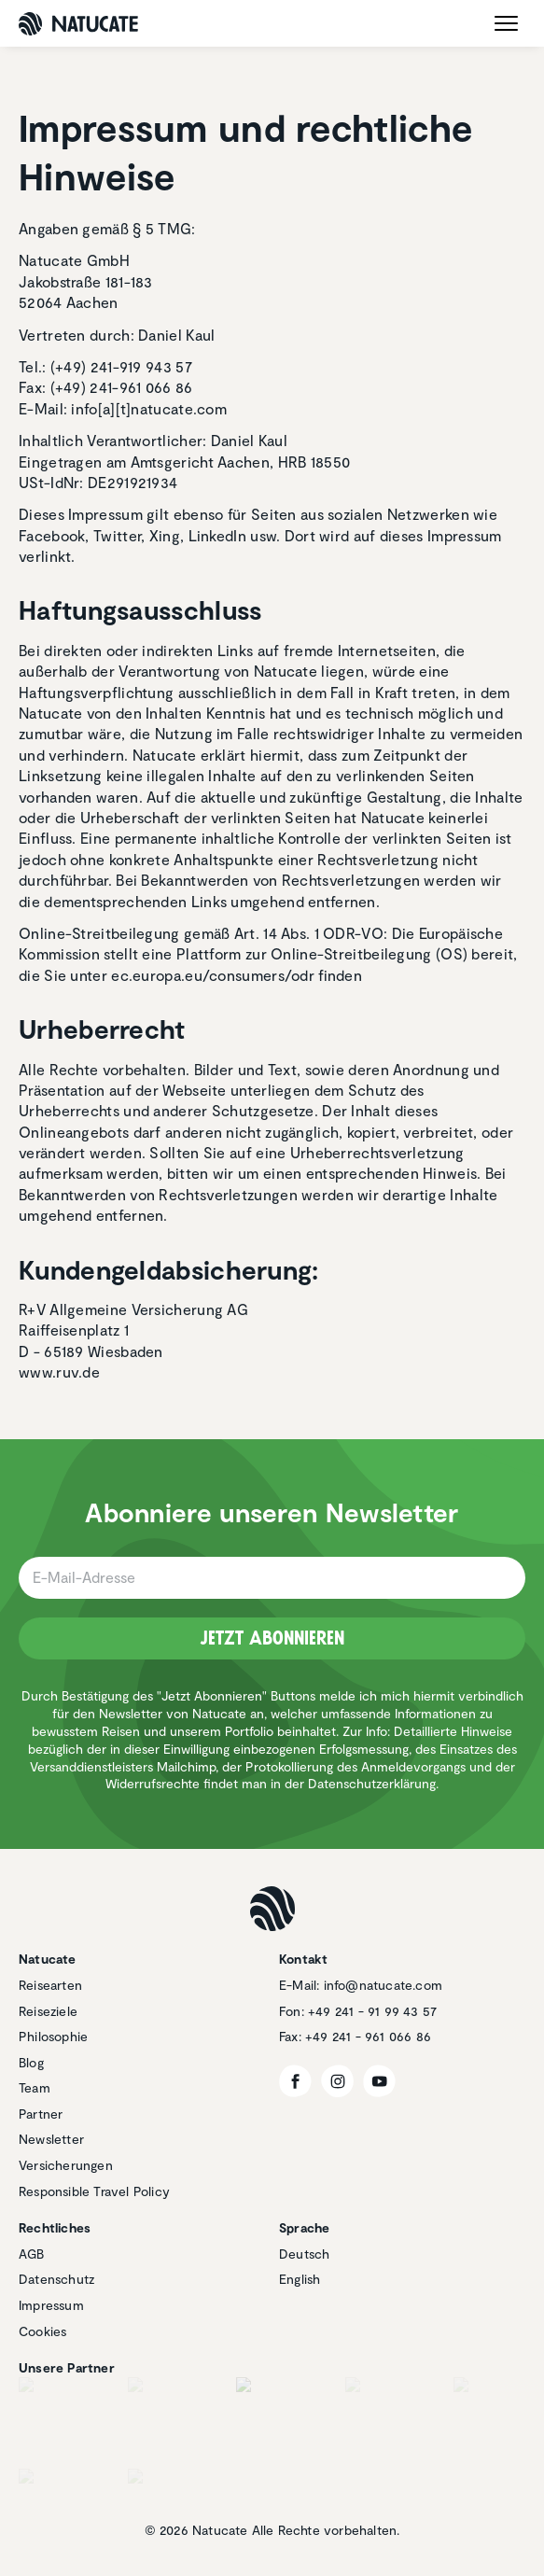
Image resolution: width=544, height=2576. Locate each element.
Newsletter (51, 2139)
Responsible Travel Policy (94, 2191)
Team (34, 2087)
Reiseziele (48, 2011)
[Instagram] (337, 2081)
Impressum (51, 2305)
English (299, 2279)
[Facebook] (295, 2081)
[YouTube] (379, 2081)
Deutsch (304, 2253)
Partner (41, 2113)
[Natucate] (78, 23)
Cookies (42, 2331)
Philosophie (53, 2036)
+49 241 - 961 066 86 (368, 2036)
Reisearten (50, 1985)
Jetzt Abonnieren (272, 1638)
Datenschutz (56, 2279)
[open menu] (506, 23)
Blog (31, 2062)
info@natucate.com (383, 1985)
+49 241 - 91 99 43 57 (372, 2011)
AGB (32, 2253)
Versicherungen (66, 2165)
